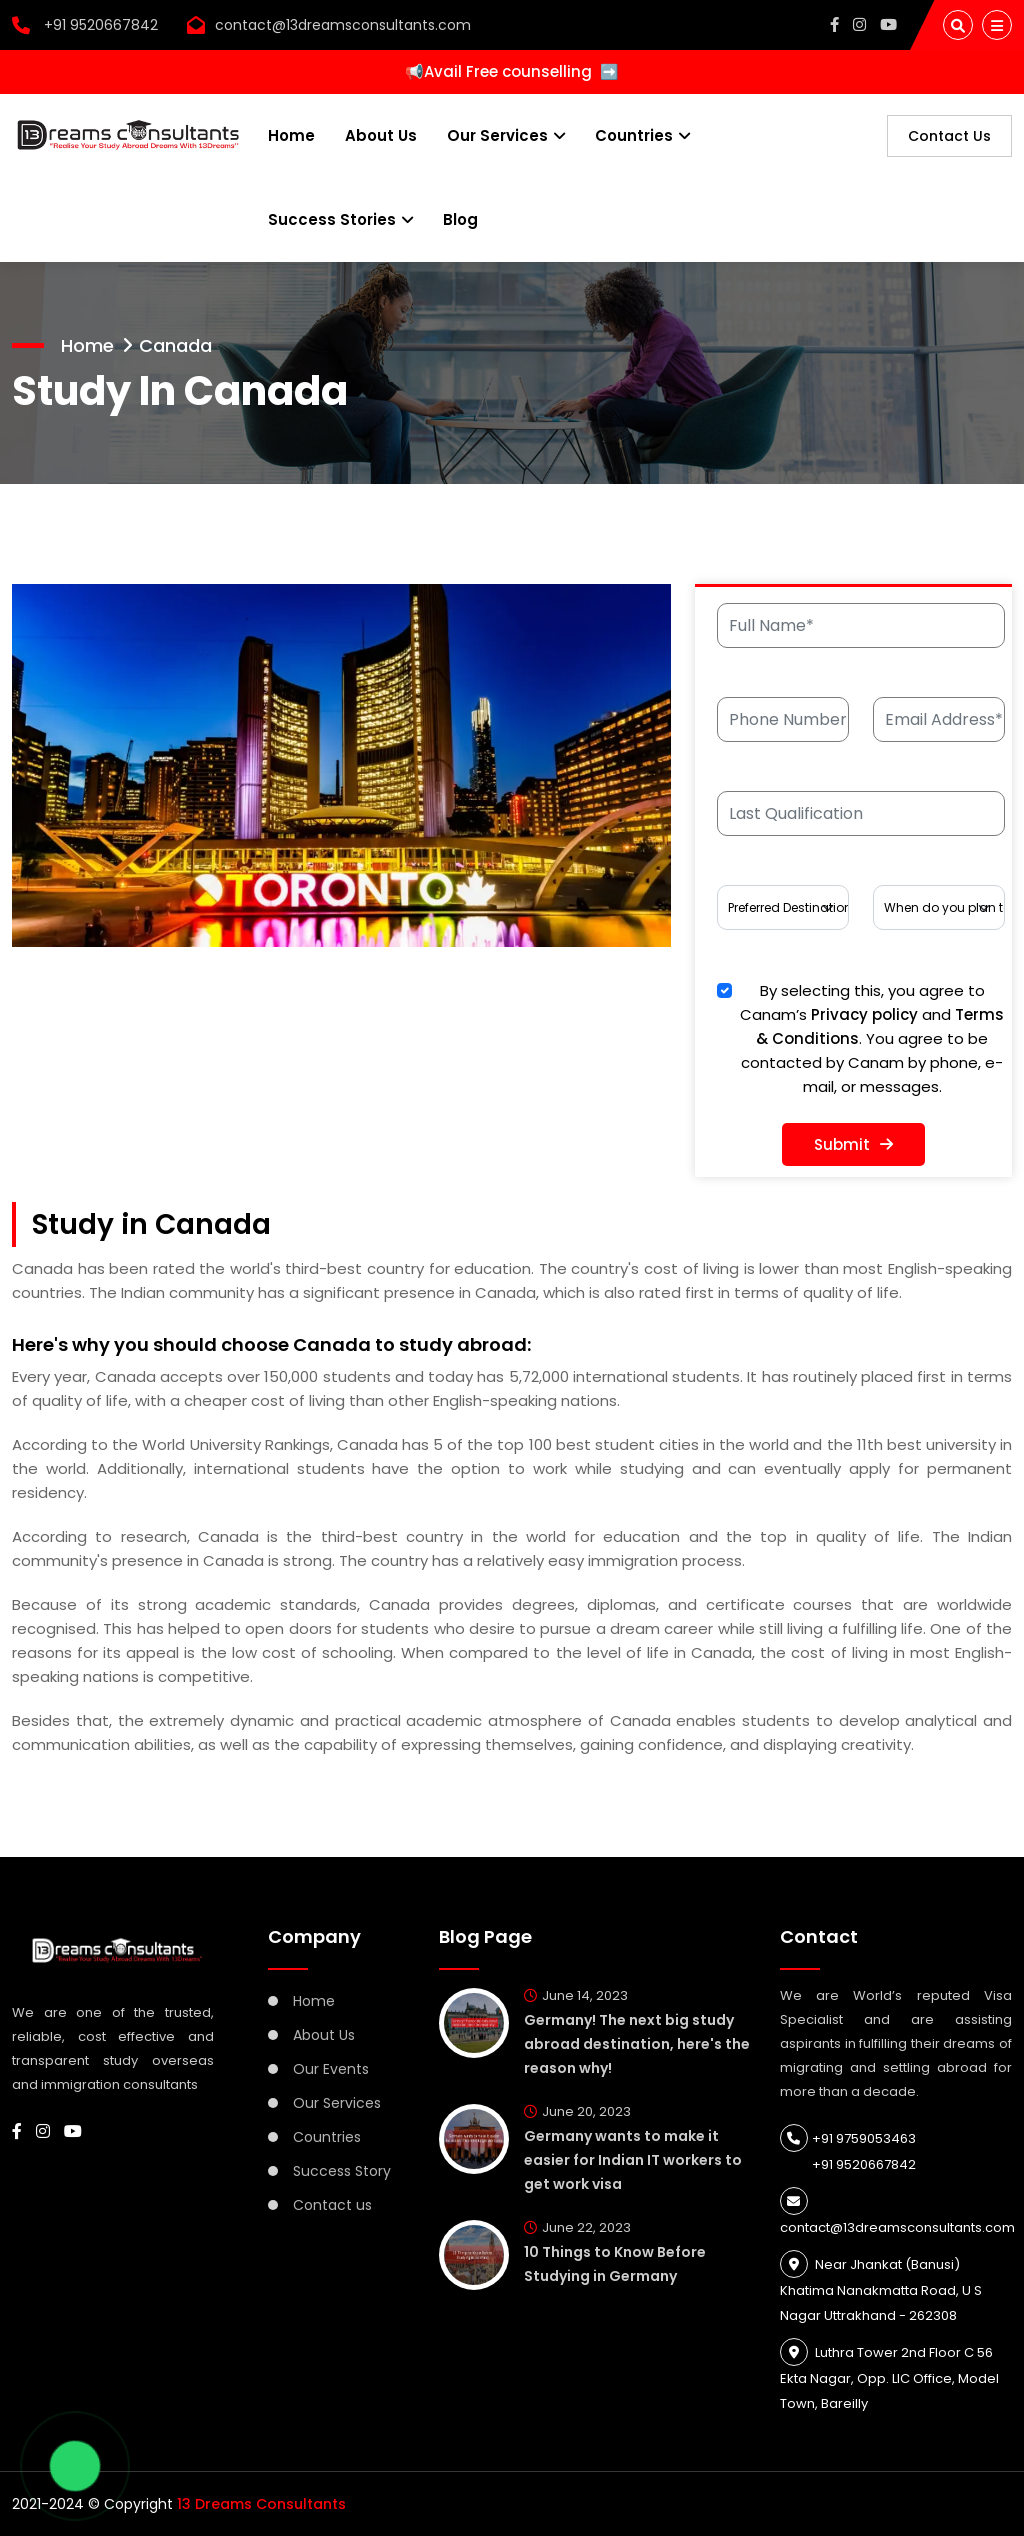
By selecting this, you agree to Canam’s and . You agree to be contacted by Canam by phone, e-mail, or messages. (872, 1038)
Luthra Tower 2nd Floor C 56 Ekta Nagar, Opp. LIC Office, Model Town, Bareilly (889, 2378)
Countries (634, 135)
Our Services (497, 135)
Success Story (342, 2171)
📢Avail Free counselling (512, 71)
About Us (381, 135)
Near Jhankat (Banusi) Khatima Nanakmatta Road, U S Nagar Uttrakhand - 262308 (881, 2290)
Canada (175, 345)
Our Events (331, 2069)
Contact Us (949, 136)
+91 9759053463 (848, 2138)
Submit (853, 1144)
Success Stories (332, 219)
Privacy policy (864, 1014)
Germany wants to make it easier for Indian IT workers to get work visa (633, 2160)
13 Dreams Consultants (261, 2504)
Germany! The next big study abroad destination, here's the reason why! (637, 2044)
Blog (460, 219)
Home (291, 135)
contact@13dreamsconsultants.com (343, 25)
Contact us (332, 2205)
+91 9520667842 (85, 25)
